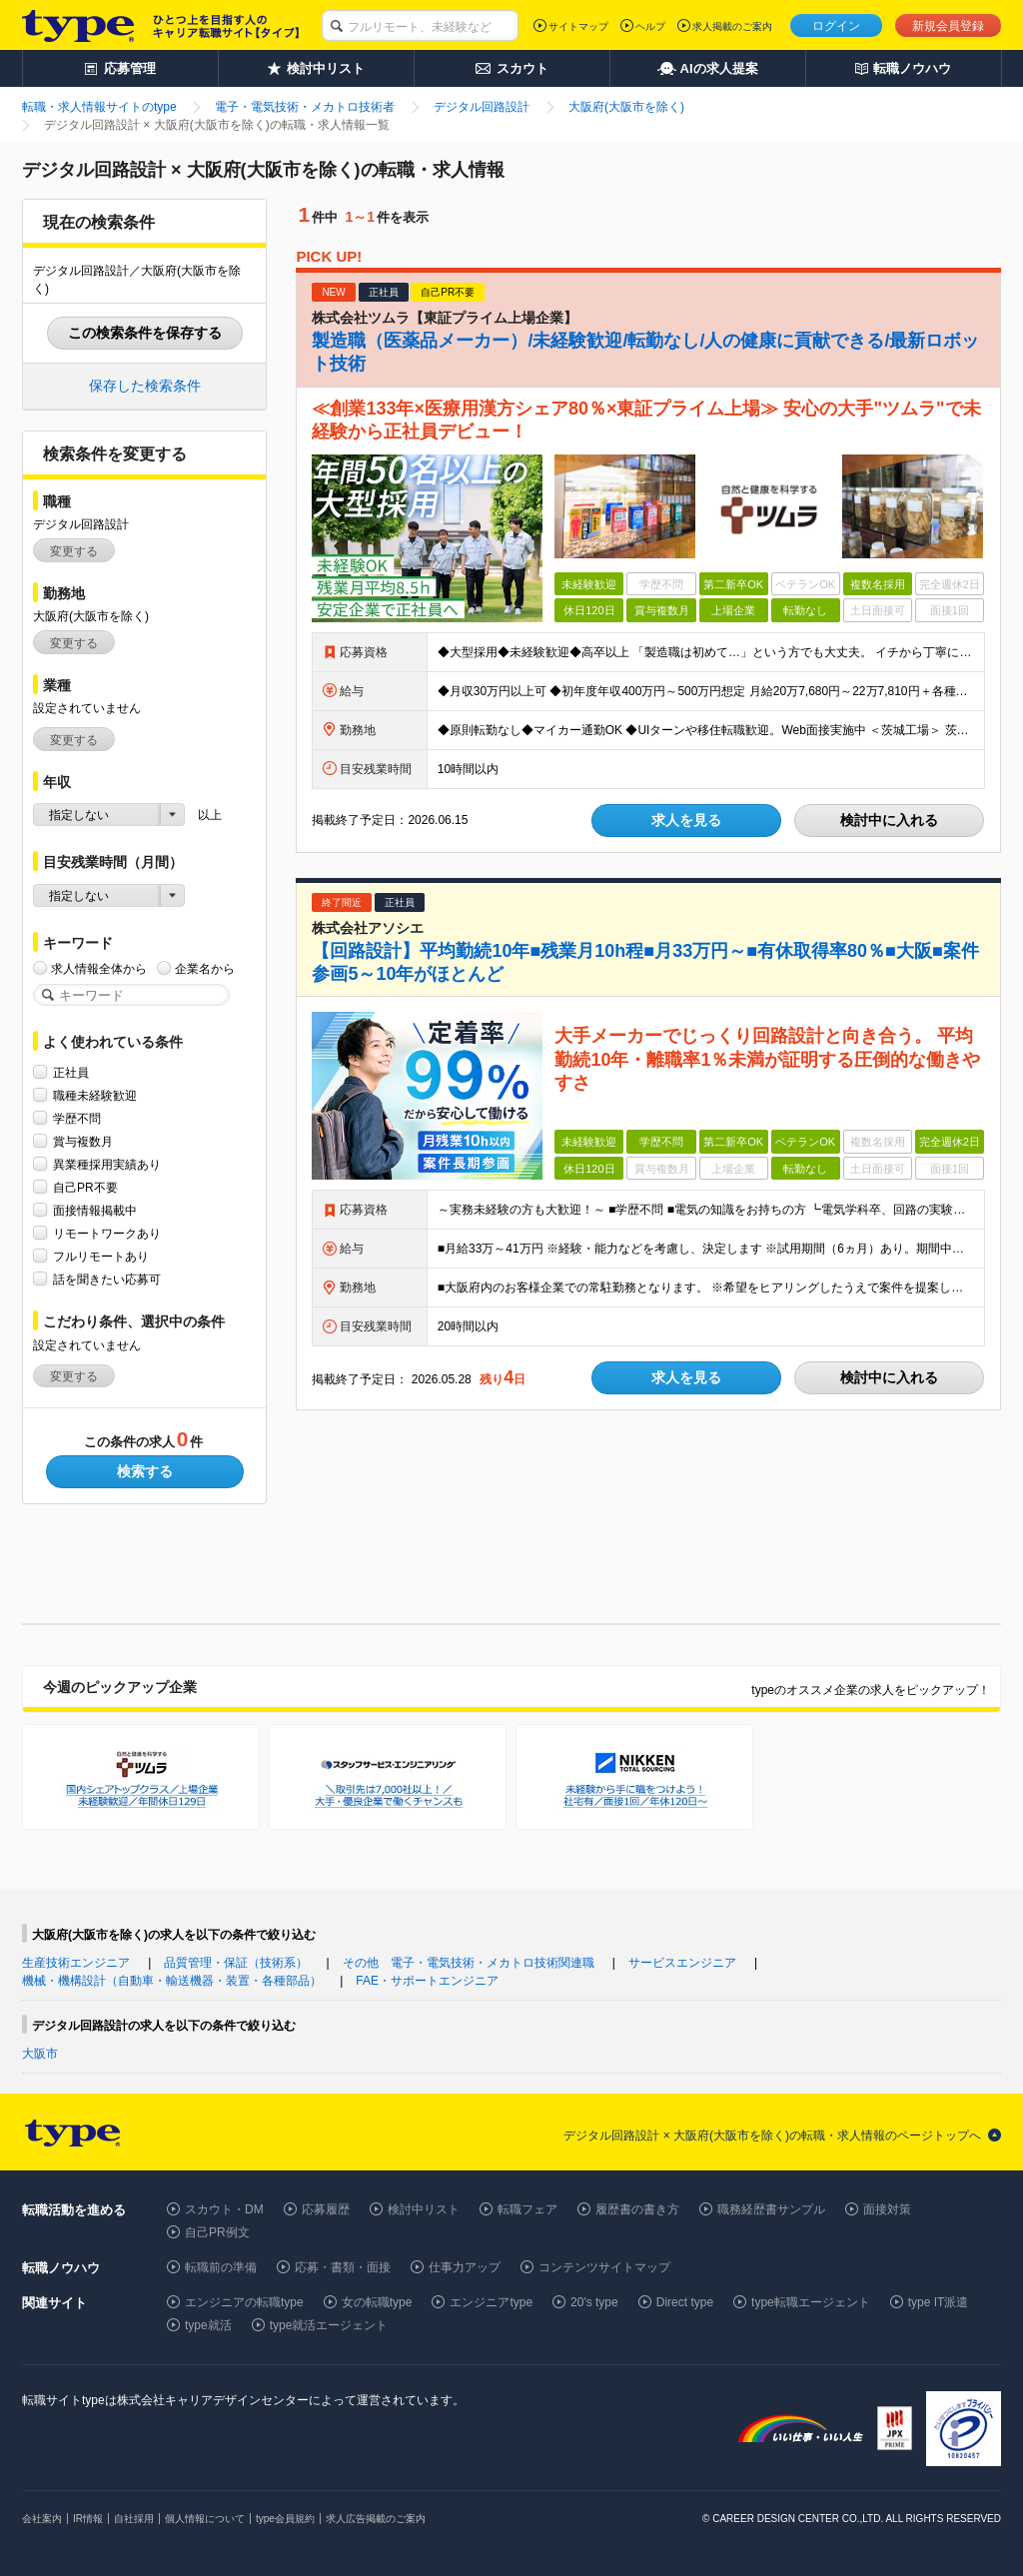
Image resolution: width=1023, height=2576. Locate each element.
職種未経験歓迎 (95, 1095)
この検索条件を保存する (145, 333)
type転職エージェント (810, 2302)
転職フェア (527, 2209)
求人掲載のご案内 (732, 26)
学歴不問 (77, 1118)
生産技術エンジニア (76, 1963)
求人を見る (686, 820)
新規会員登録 (948, 26)
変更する (74, 551)
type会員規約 (285, 2518)
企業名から (205, 968)
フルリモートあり (101, 1256)
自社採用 (134, 2518)
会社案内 (42, 2518)
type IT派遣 (938, 2302)
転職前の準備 (221, 2267)
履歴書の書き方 (637, 2209)
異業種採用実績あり (107, 1164)
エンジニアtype (491, 2302)
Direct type (684, 2302)
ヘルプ (650, 26)
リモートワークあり (107, 1233)
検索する (145, 1471)
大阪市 (40, 2054)
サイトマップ (578, 26)
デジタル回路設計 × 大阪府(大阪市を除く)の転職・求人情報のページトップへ (772, 2136)
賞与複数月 (83, 1141)
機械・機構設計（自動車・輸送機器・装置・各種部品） (172, 1981)
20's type (594, 2302)
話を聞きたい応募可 (107, 1279)
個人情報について (205, 2518)
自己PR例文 (217, 2232)
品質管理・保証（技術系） (236, 1963)
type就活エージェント (329, 2325)
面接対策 (887, 2209)
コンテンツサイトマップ (604, 2267)
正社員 (71, 1072)
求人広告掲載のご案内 (376, 2518)
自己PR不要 (85, 1187)
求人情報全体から (99, 968)
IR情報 (88, 2518)
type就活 (208, 2325)
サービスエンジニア (682, 1963)
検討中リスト (424, 2209)
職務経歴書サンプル (771, 2209)
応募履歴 (326, 2209)
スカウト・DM (224, 2209)
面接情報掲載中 (95, 1210)
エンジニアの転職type (244, 2302)
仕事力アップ (465, 2267)
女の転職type (377, 2302)
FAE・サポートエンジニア (427, 1981)
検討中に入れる (889, 820)
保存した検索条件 (145, 386)
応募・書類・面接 (343, 2267)
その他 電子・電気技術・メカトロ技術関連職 (468, 1963)
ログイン (836, 26)
